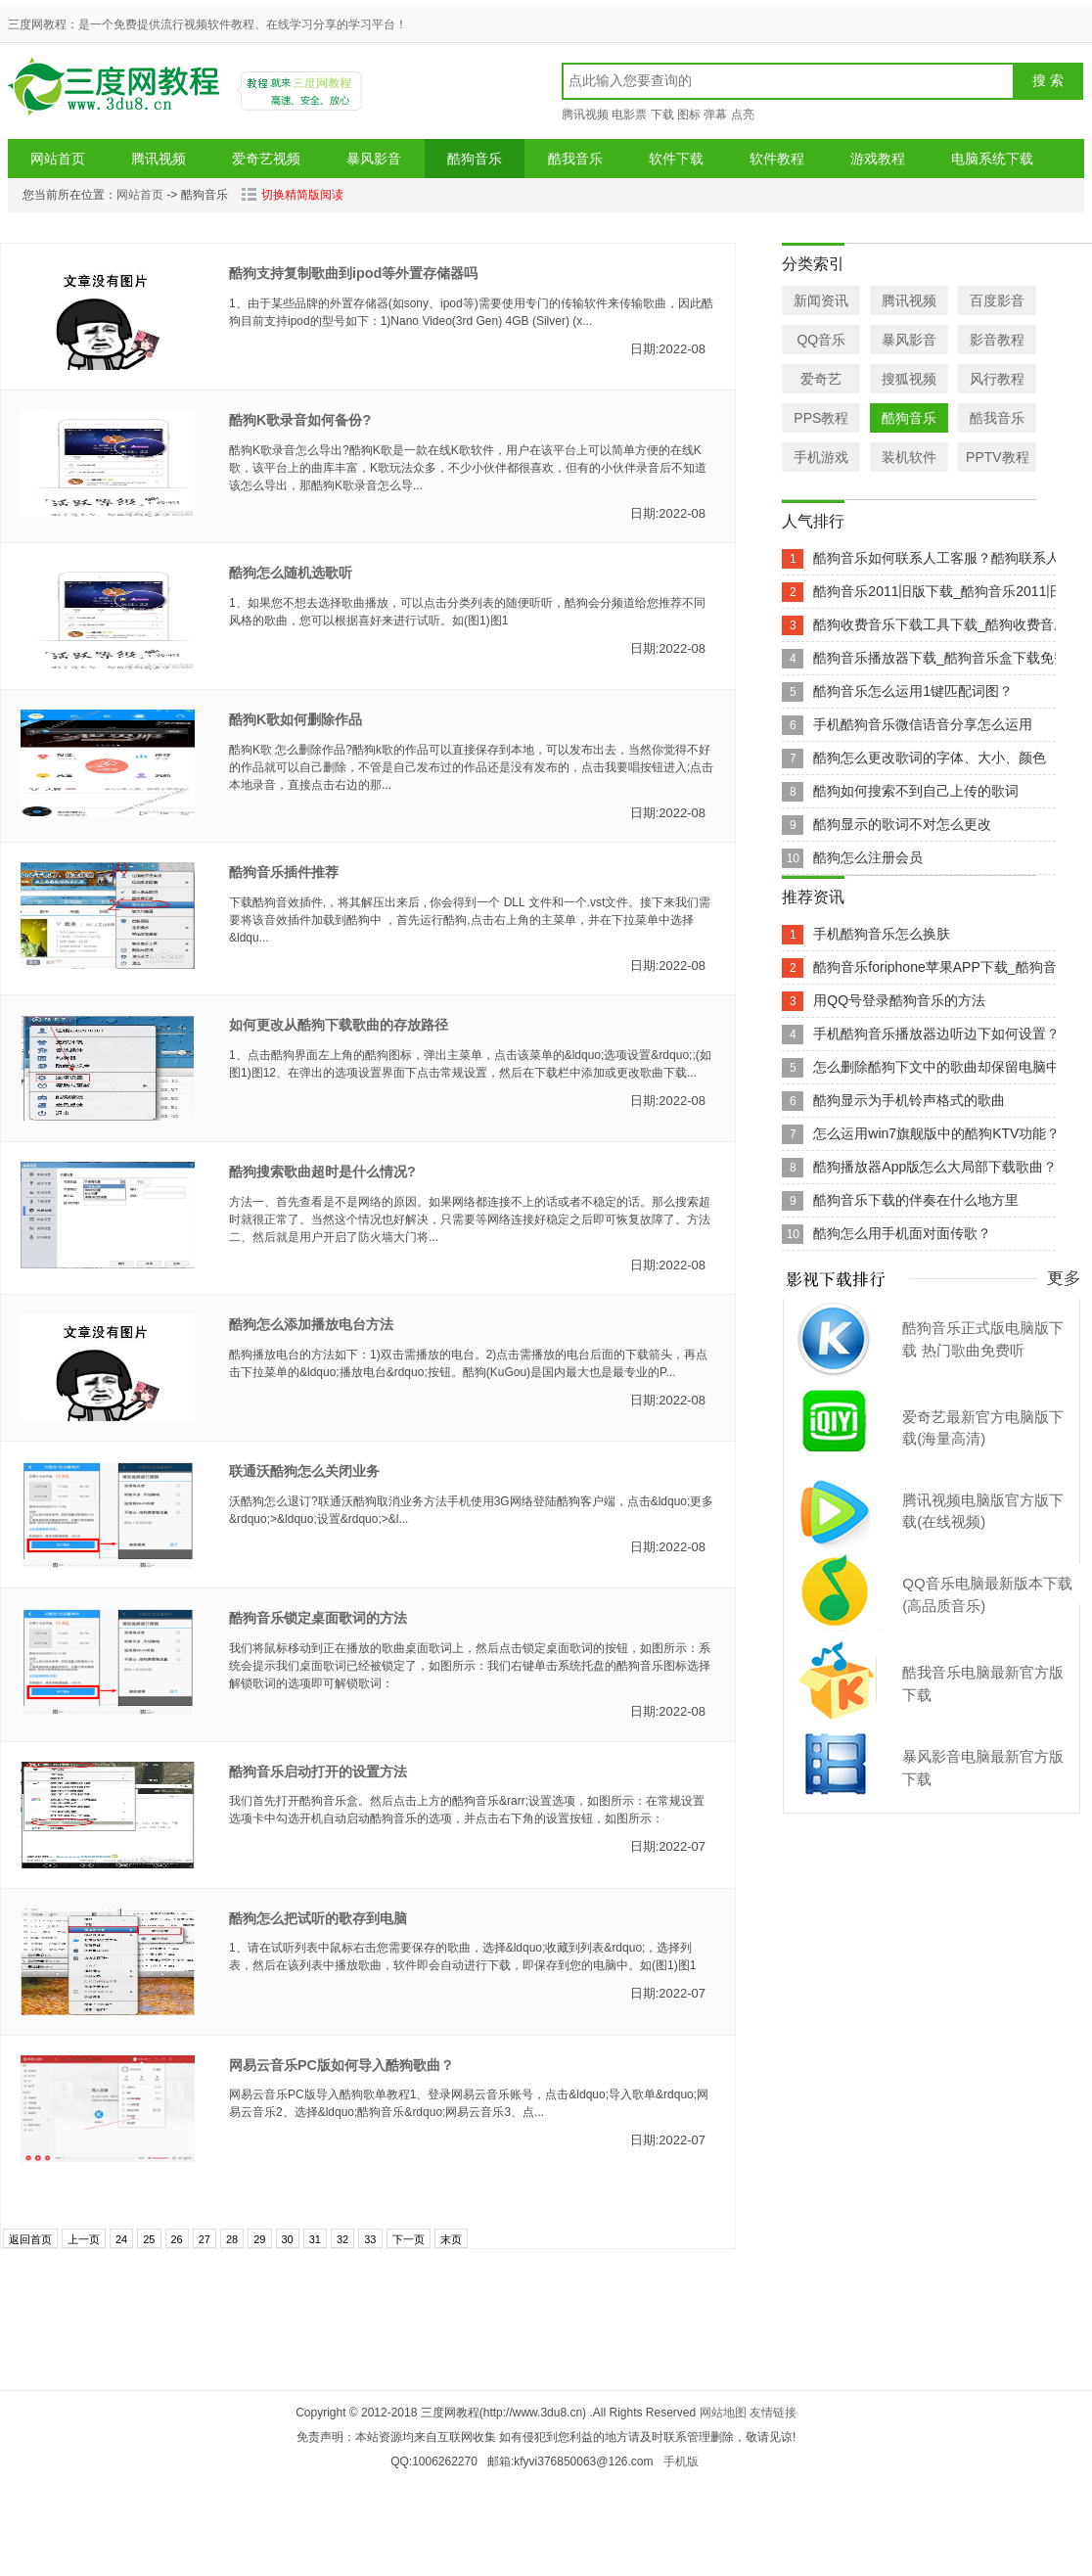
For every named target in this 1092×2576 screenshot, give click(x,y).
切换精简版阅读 (292, 195)
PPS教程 (821, 418)
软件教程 (777, 158)
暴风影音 (373, 158)
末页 (451, 2239)
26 (177, 2239)
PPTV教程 (997, 457)
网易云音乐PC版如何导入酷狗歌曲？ (341, 2065)
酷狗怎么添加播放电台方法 (311, 1324)
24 (121, 2239)
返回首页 (30, 2239)
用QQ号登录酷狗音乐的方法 (899, 1000)
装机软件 (909, 457)
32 (342, 2239)
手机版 (681, 2461)
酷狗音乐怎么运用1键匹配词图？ (913, 691)
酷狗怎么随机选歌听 (290, 572)
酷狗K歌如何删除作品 (295, 719)
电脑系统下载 (992, 158)
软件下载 (676, 158)
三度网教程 (116, 93)
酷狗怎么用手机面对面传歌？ (902, 1233)
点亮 (742, 114)
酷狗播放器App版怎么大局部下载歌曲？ (935, 1166)
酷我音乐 (575, 158)
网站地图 (723, 2412)
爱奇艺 (821, 379)
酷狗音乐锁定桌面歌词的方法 (318, 1618)
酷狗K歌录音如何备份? (300, 420)
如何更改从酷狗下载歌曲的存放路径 (338, 1025)
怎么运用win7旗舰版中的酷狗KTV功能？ (936, 1133)
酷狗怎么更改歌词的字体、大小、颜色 (929, 757)
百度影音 (997, 300)
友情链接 (773, 2412)
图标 (689, 114)
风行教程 (997, 379)
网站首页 (57, 158)
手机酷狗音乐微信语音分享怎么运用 (922, 724)
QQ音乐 (820, 339)
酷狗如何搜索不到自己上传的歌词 (916, 791)
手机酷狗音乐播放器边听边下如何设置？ (936, 1033)
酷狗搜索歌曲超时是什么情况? (322, 1171)
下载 (662, 114)
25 (149, 2239)
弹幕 (715, 114)
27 (204, 2239)
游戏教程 (877, 158)
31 (315, 2239)
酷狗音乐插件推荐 (284, 872)
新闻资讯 (821, 300)
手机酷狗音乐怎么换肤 (881, 934)
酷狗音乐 (474, 158)
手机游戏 (821, 457)
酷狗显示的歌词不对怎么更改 (902, 824)
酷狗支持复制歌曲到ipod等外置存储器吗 (353, 273)
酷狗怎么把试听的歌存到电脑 (318, 1918)
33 (370, 2239)
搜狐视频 (909, 379)
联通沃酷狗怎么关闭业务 (304, 1471)
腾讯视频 (585, 114)
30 (288, 2239)
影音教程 (997, 339)
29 (259, 2239)
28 (232, 2239)
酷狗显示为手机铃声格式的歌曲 (909, 1100)
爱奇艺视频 (266, 158)
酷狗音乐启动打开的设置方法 (318, 1771)
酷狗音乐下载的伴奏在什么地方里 (916, 1200)
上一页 (84, 2239)
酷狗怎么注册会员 (868, 857)
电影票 (629, 114)
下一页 (408, 2239)
